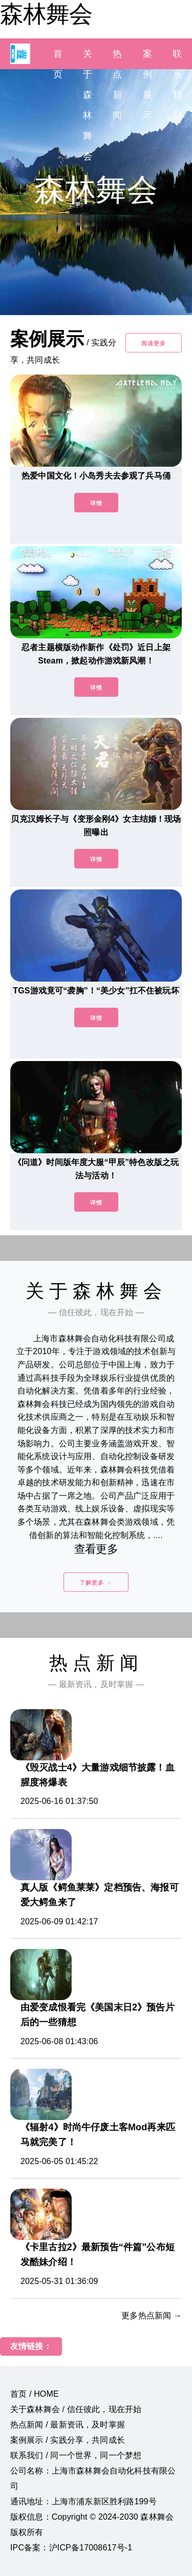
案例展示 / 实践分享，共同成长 (67, 2440)
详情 (96, 503)
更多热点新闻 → (151, 2315)
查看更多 (96, 1549)
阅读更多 (153, 343)
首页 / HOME (34, 2394)
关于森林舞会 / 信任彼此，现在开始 (75, 2409)
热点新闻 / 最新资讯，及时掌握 (67, 2424)
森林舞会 (46, 14)
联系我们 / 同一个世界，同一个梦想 (75, 2455)
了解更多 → (95, 1583)
